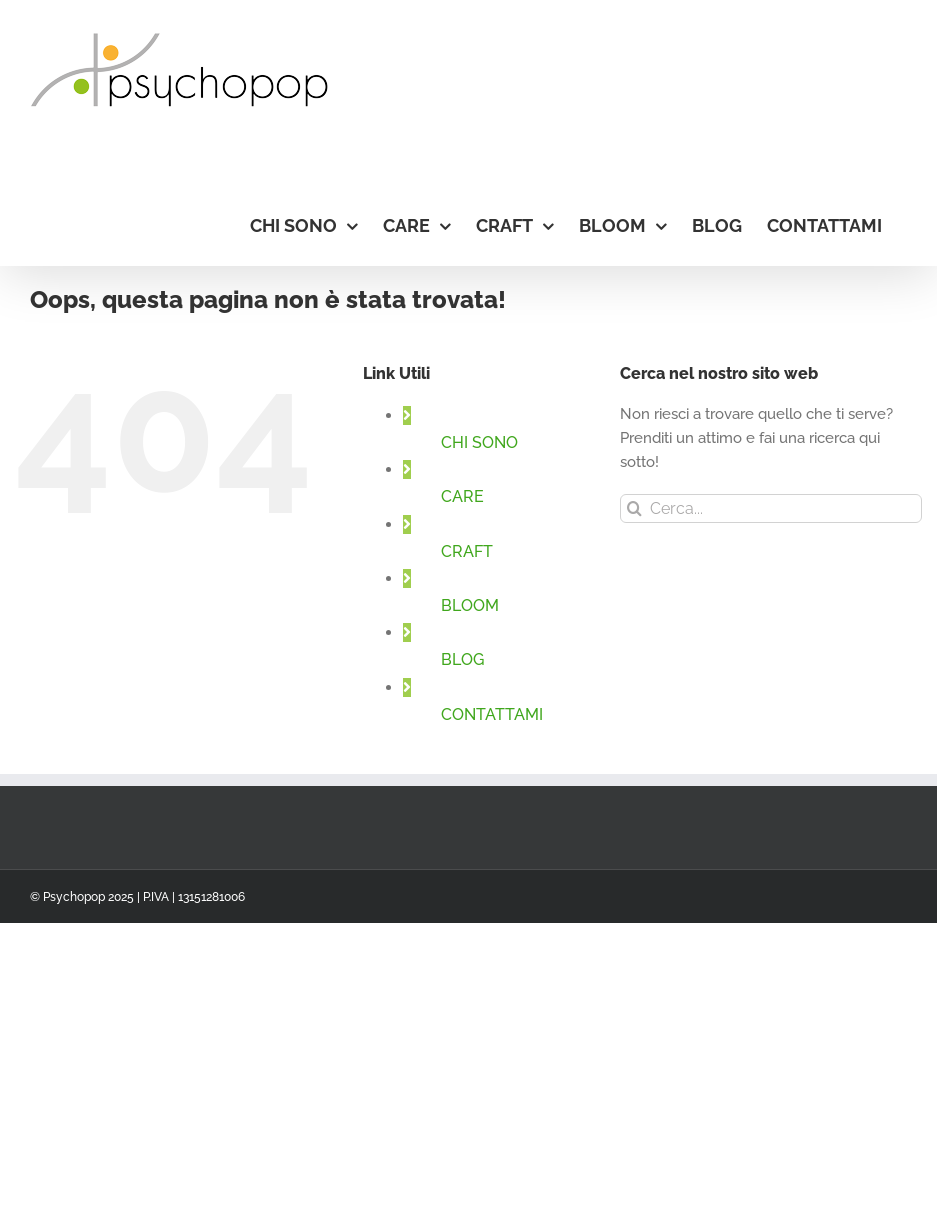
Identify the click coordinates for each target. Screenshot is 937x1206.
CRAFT (467, 551)
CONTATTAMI (492, 714)
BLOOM (470, 605)
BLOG (462, 659)
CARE (462, 496)
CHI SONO (479, 442)
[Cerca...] (771, 508)
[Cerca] (634, 508)
